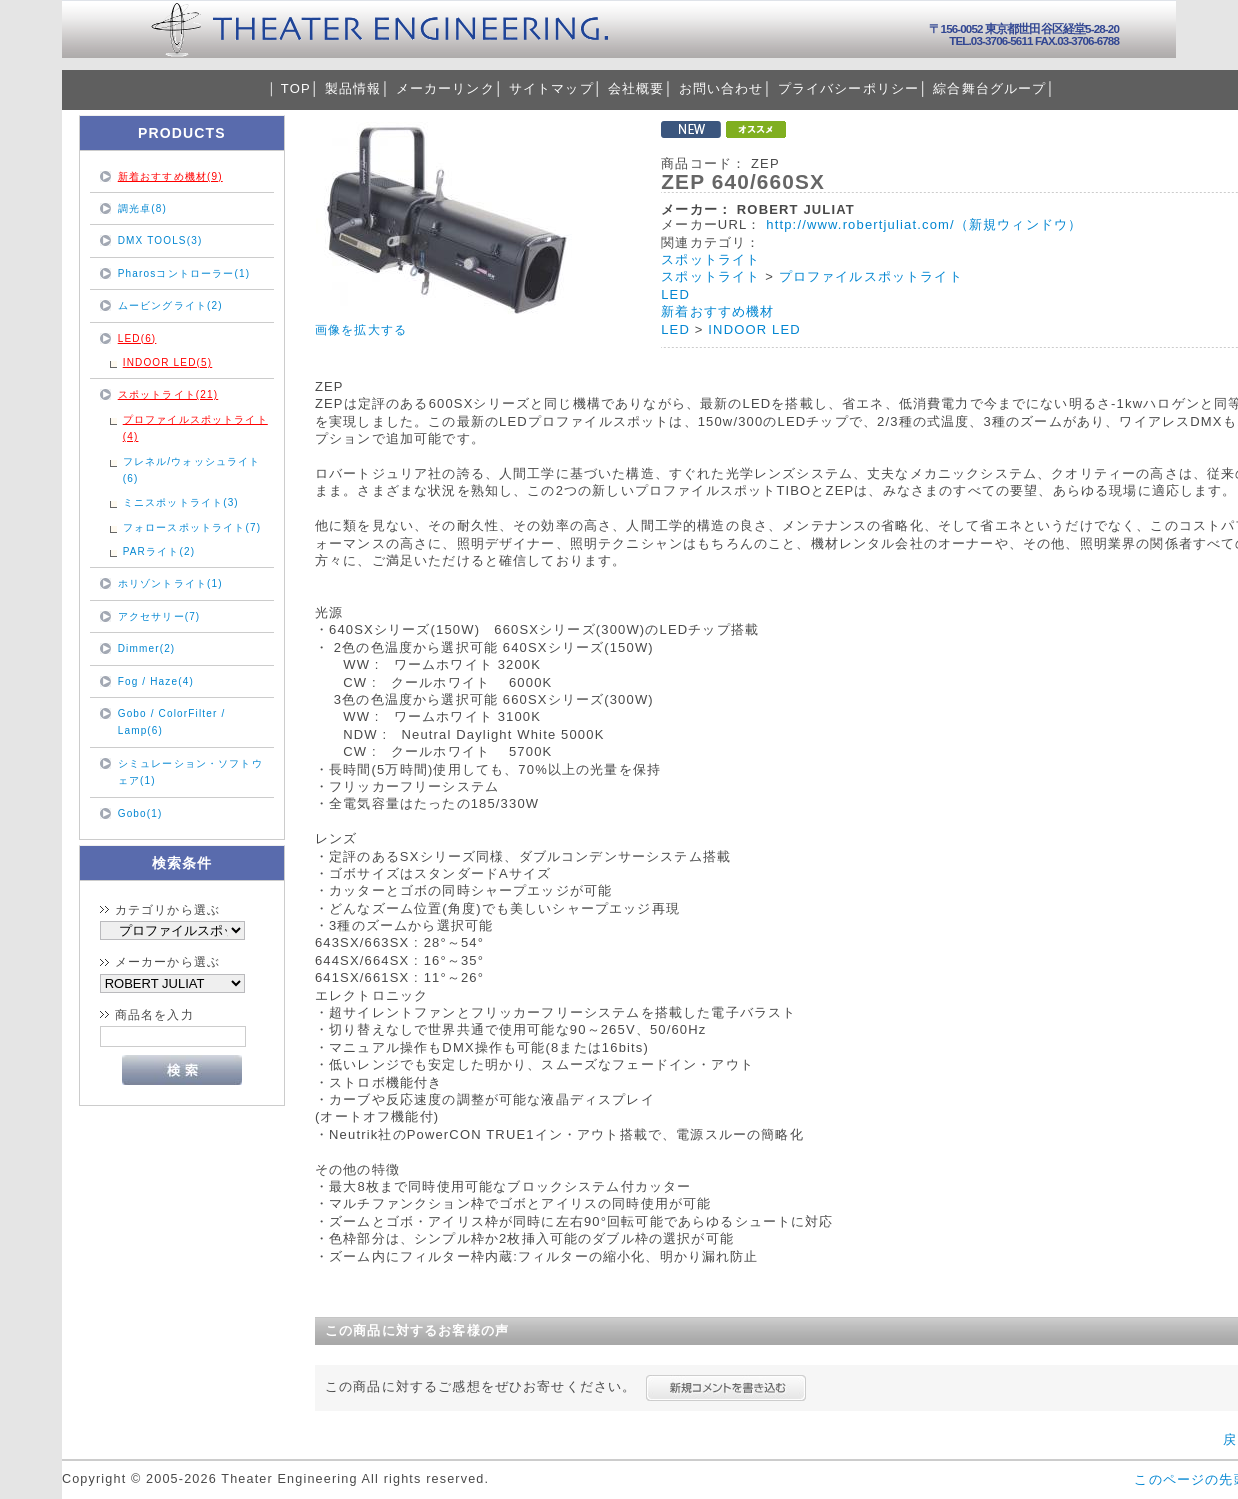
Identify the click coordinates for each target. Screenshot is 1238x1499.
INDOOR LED (754, 329)
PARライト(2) (159, 551)
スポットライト (710, 259)
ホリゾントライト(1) (170, 583)
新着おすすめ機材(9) (170, 176)
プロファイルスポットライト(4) (195, 428)
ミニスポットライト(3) (181, 502)
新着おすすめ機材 (717, 311)
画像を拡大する (361, 329)
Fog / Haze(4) (156, 681)
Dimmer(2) (147, 648)
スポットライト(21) (168, 394)
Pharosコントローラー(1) (184, 273)
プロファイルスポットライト (871, 276)
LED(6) (137, 338)
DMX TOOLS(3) (160, 240)
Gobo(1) (140, 813)
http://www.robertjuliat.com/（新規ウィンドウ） (924, 224)
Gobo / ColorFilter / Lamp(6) (172, 722)
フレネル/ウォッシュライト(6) (192, 470)
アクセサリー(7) (159, 616)
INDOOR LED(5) (168, 362)
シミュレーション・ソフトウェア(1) (190, 772)
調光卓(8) (142, 208)
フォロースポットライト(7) (192, 527)
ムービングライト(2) (170, 305)
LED (675, 294)
